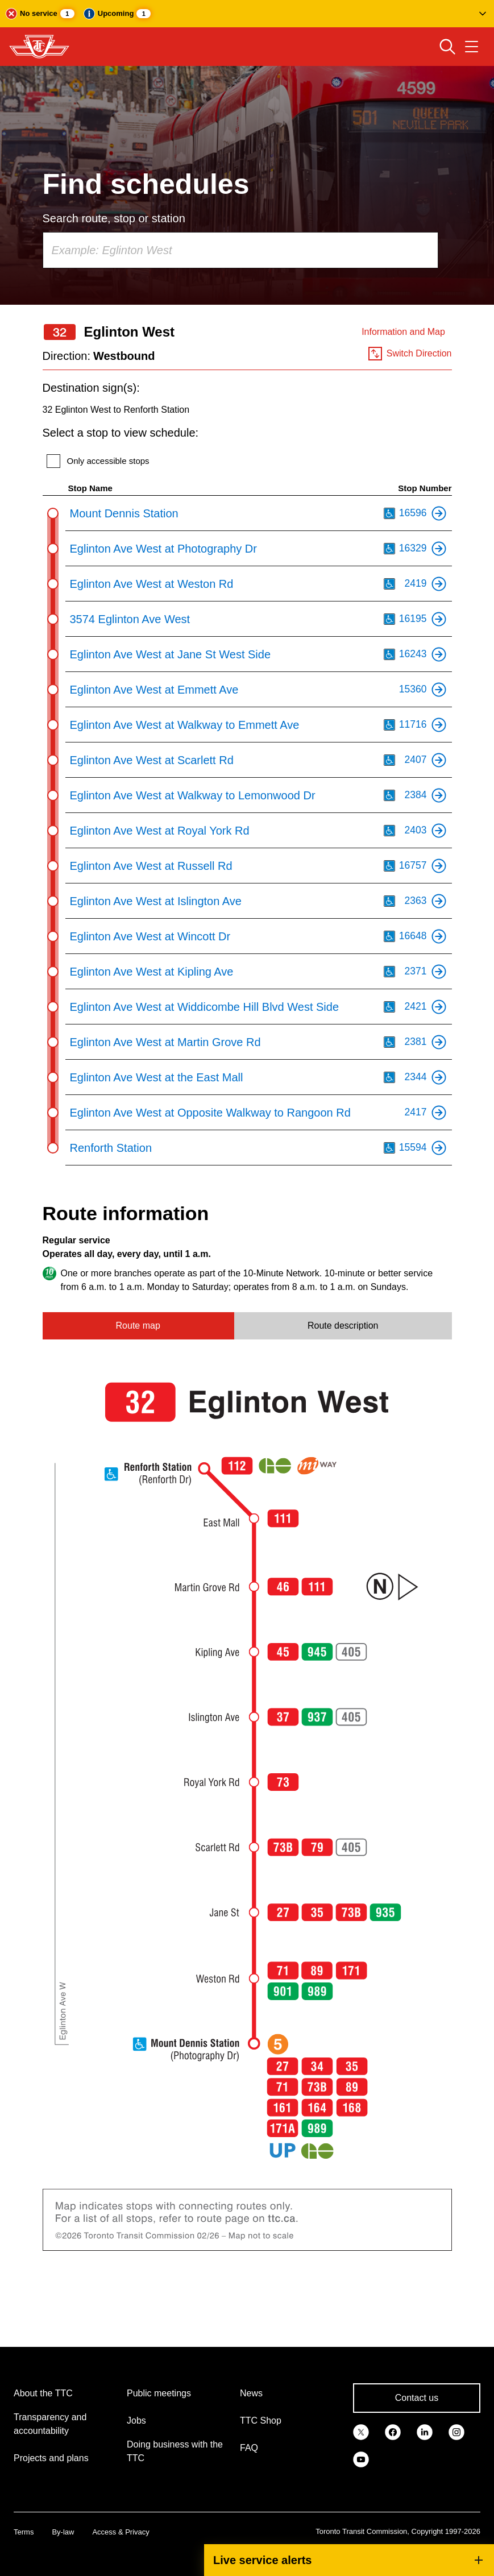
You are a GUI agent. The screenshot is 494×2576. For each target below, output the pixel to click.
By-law (63, 2532)
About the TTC (43, 2393)
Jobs (136, 2420)
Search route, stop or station (114, 218)
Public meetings (159, 2393)
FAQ (249, 2448)
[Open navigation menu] (471, 46)
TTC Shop (260, 2420)
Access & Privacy (120, 2532)
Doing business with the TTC (175, 2451)
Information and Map (403, 332)
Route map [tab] (138, 1325)
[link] (361, 2431)
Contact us (416, 2398)
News (251, 2393)
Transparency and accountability (50, 2424)
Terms (24, 2532)
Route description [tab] (343, 1325)
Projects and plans (51, 2458)
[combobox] (240, 250)
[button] (247, 13)
